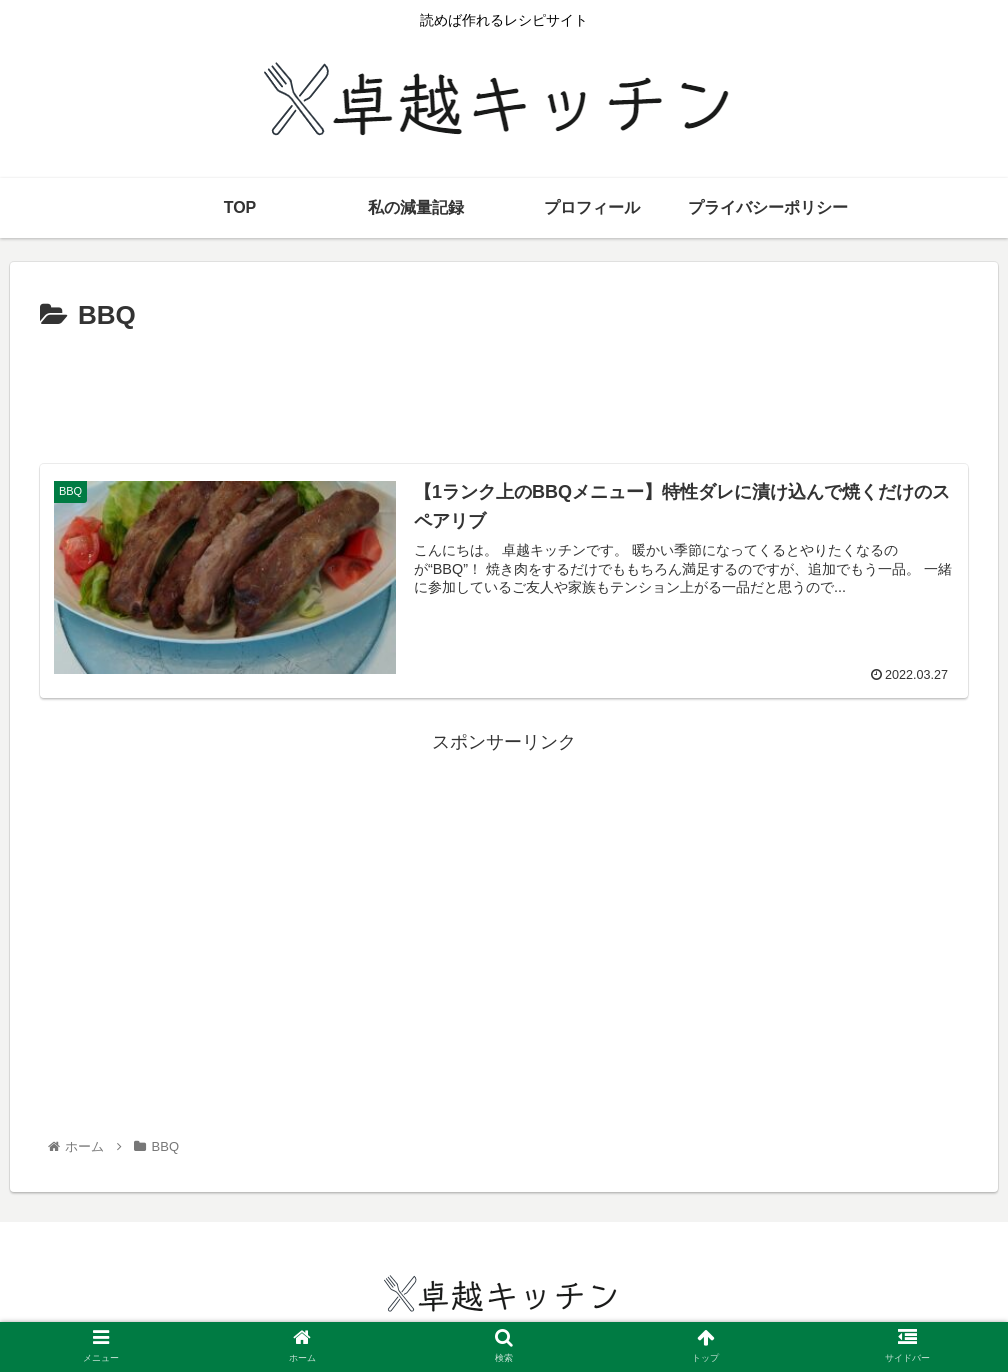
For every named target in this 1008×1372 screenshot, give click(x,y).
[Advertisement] (504, 394)
